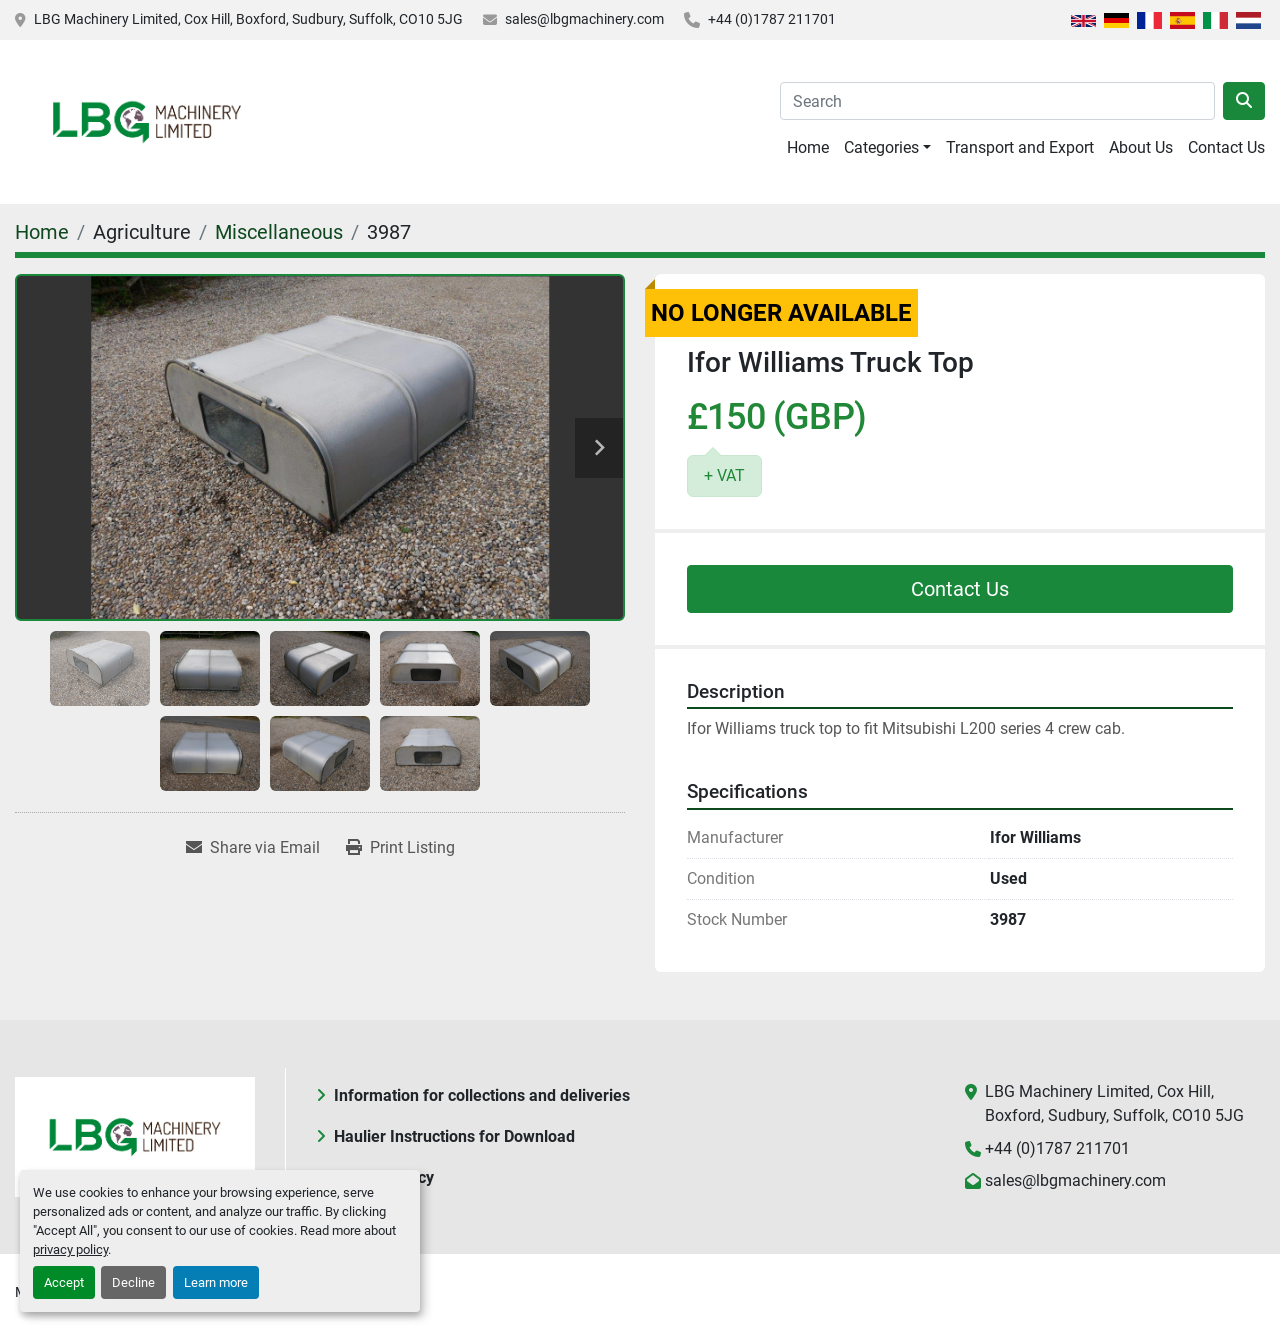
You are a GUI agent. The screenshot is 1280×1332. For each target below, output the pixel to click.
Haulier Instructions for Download (454, 1136)
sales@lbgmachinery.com (584, 19)
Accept (64, 1282)
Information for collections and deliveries (482, 1095)
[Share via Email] (253, 848)
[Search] (997, 101)
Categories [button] (881, 147)
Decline (133, 1282)
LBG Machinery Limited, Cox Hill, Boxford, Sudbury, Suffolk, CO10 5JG (248, 19)
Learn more (216, 1282)
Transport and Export (1020, 147)
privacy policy (70, 1249)
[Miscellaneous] (279, 232)
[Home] (42, 232)
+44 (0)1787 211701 (772, 19)
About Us (1141, 147)
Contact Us (1226, 147)
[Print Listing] (400, 848)
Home (808, 147)
